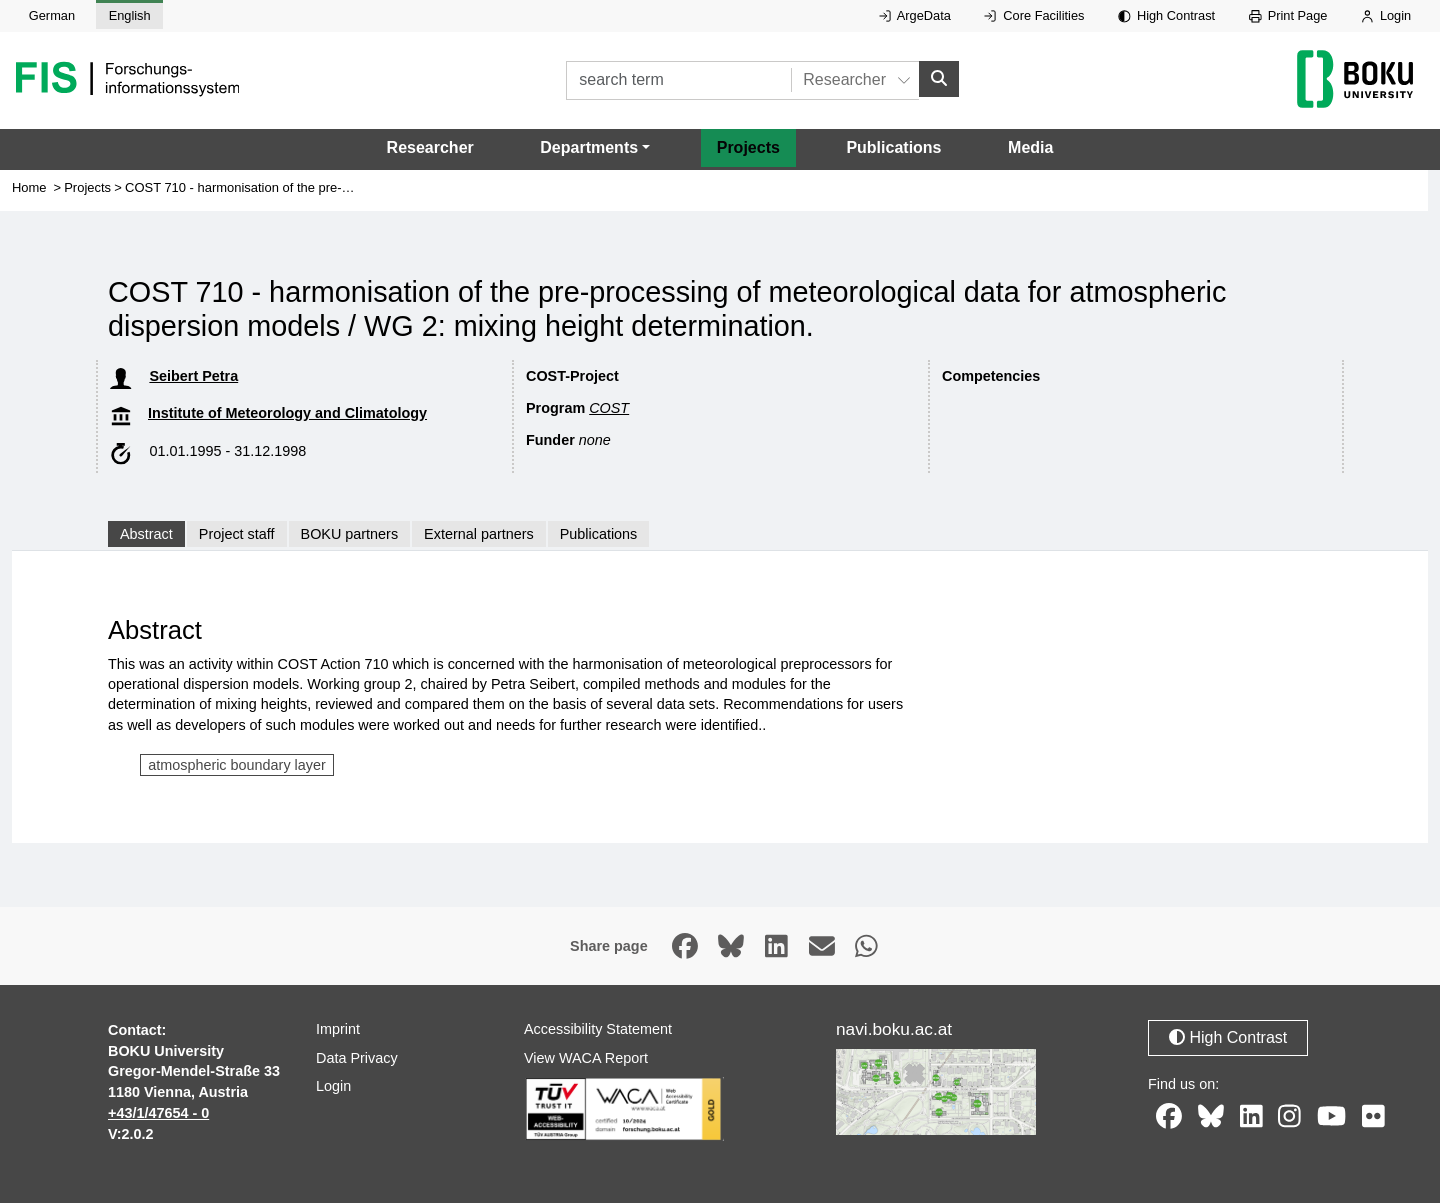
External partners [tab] (479, 535)
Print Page (1288, 15)
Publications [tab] (599, 535)
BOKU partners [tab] (350, 535)
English (130, 15)
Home (29, 188)
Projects (748, 148)
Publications (893, 148)
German (52, 15)
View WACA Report (586, 1059)
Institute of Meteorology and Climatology (287, 414)
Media (1030, 148)
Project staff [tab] (237, 535)
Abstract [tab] (146, 535)
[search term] (678, 80)
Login (1386, 15)
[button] (595, 149)
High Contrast (1166, 15)
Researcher (430, 148)
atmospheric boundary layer (237, 766)
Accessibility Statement (598, 1030)
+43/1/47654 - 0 (158, 1114)
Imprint (338, 1030)
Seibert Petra (193, 377)
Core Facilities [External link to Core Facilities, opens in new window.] (1034, 15)
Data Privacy (357, 1059)
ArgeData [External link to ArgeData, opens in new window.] (915, 15)
